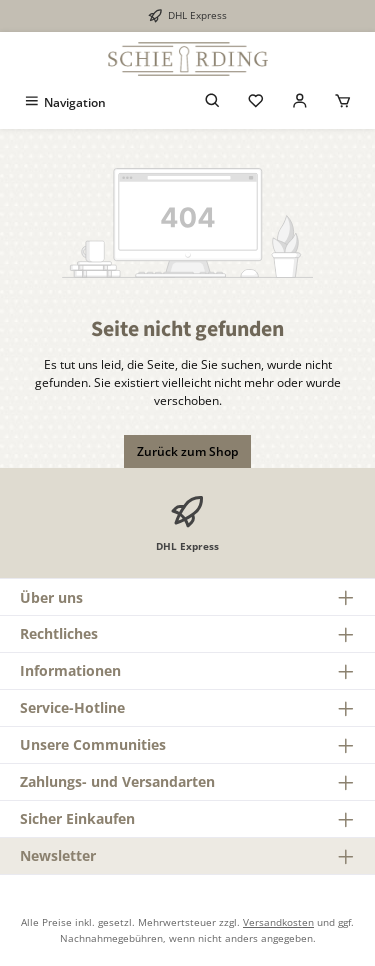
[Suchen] (213, 102)
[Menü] (64, 102)
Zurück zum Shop (187, 451)
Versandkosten (278, 922)
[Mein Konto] (300, 102)
